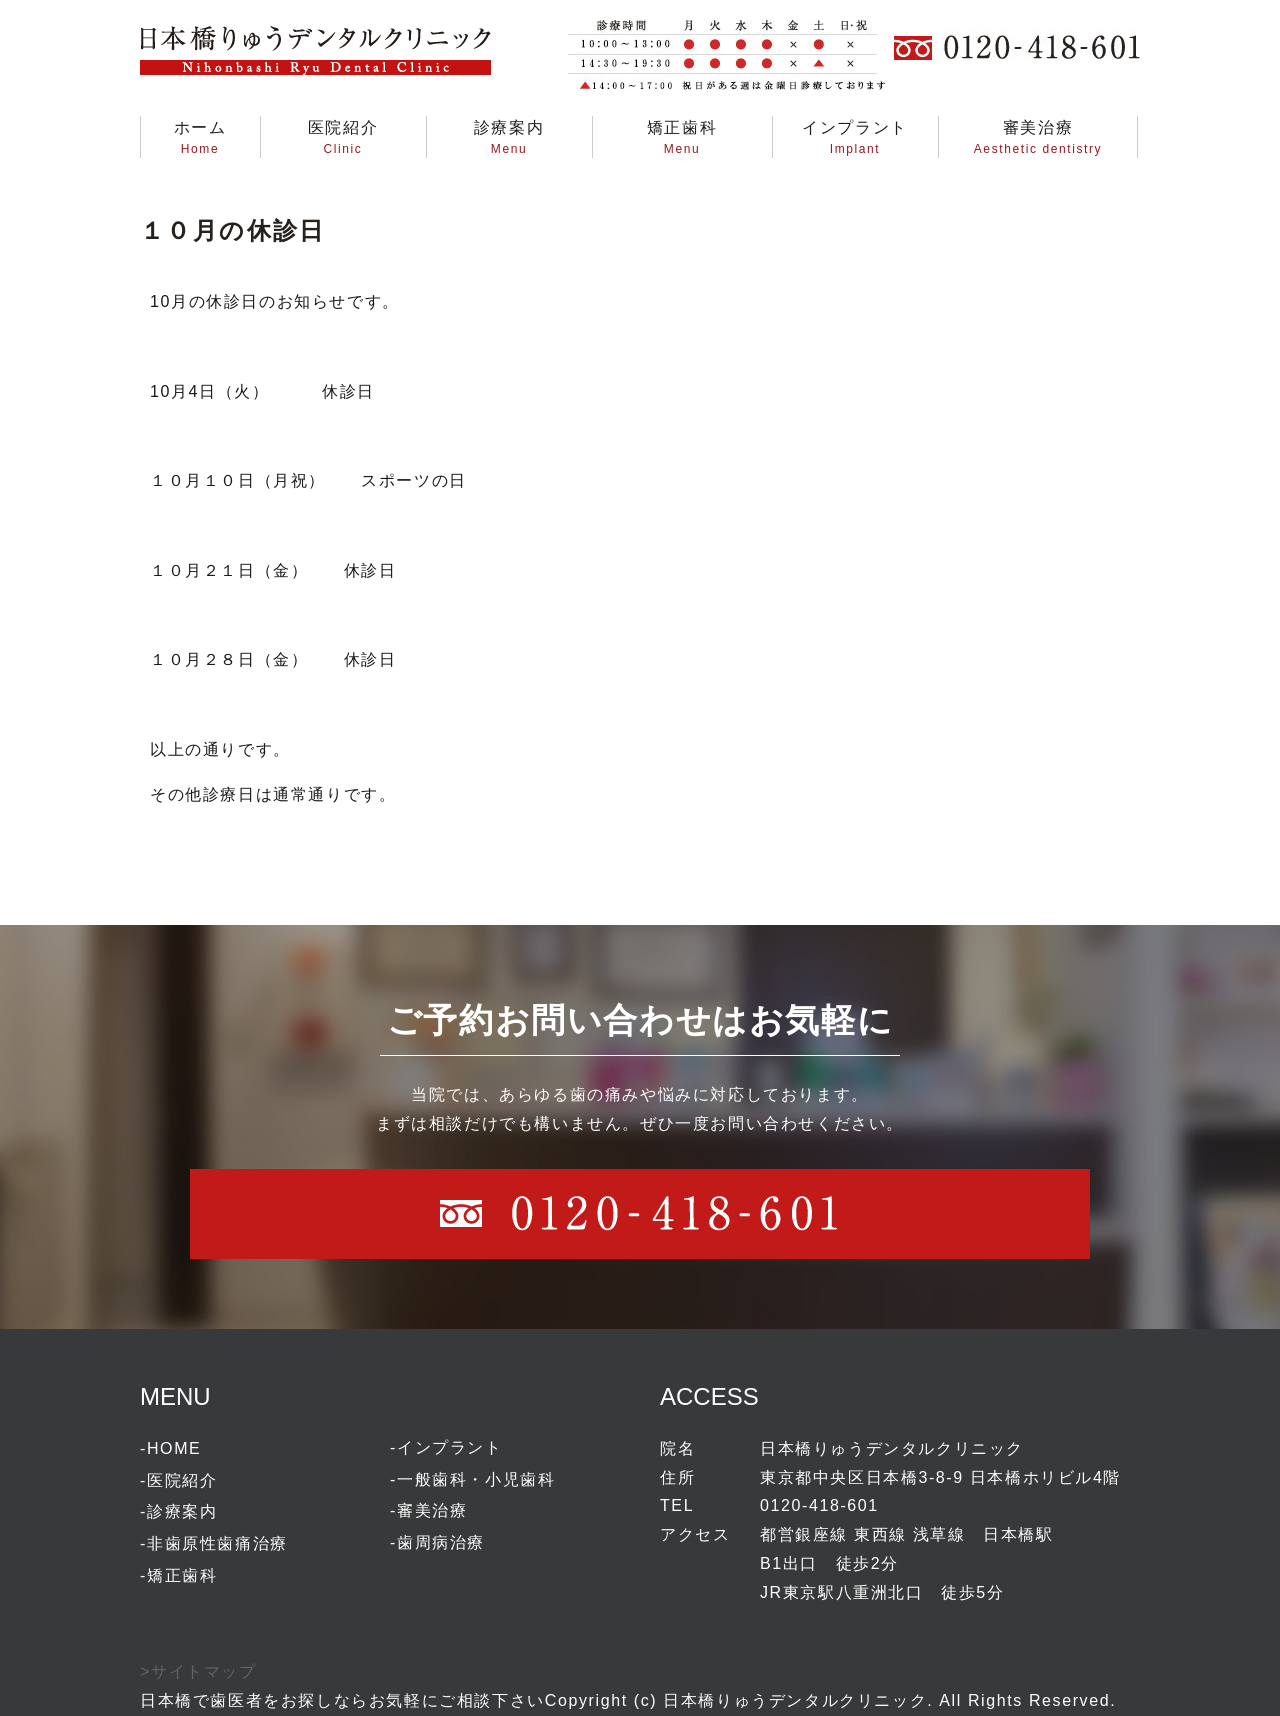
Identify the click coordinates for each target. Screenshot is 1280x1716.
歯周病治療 (441, 1542)
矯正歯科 (182, 1575)
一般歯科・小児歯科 (476, 1479)
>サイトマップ (198, 1671)
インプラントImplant (855, 137)
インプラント (450, 1447)
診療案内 (182, 1511)
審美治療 (432, 1510)
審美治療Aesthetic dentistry (1038, 137)
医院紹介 (182, 1480)
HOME (174, 1448)
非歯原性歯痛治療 (217, 1543)
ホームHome (200, 137)
